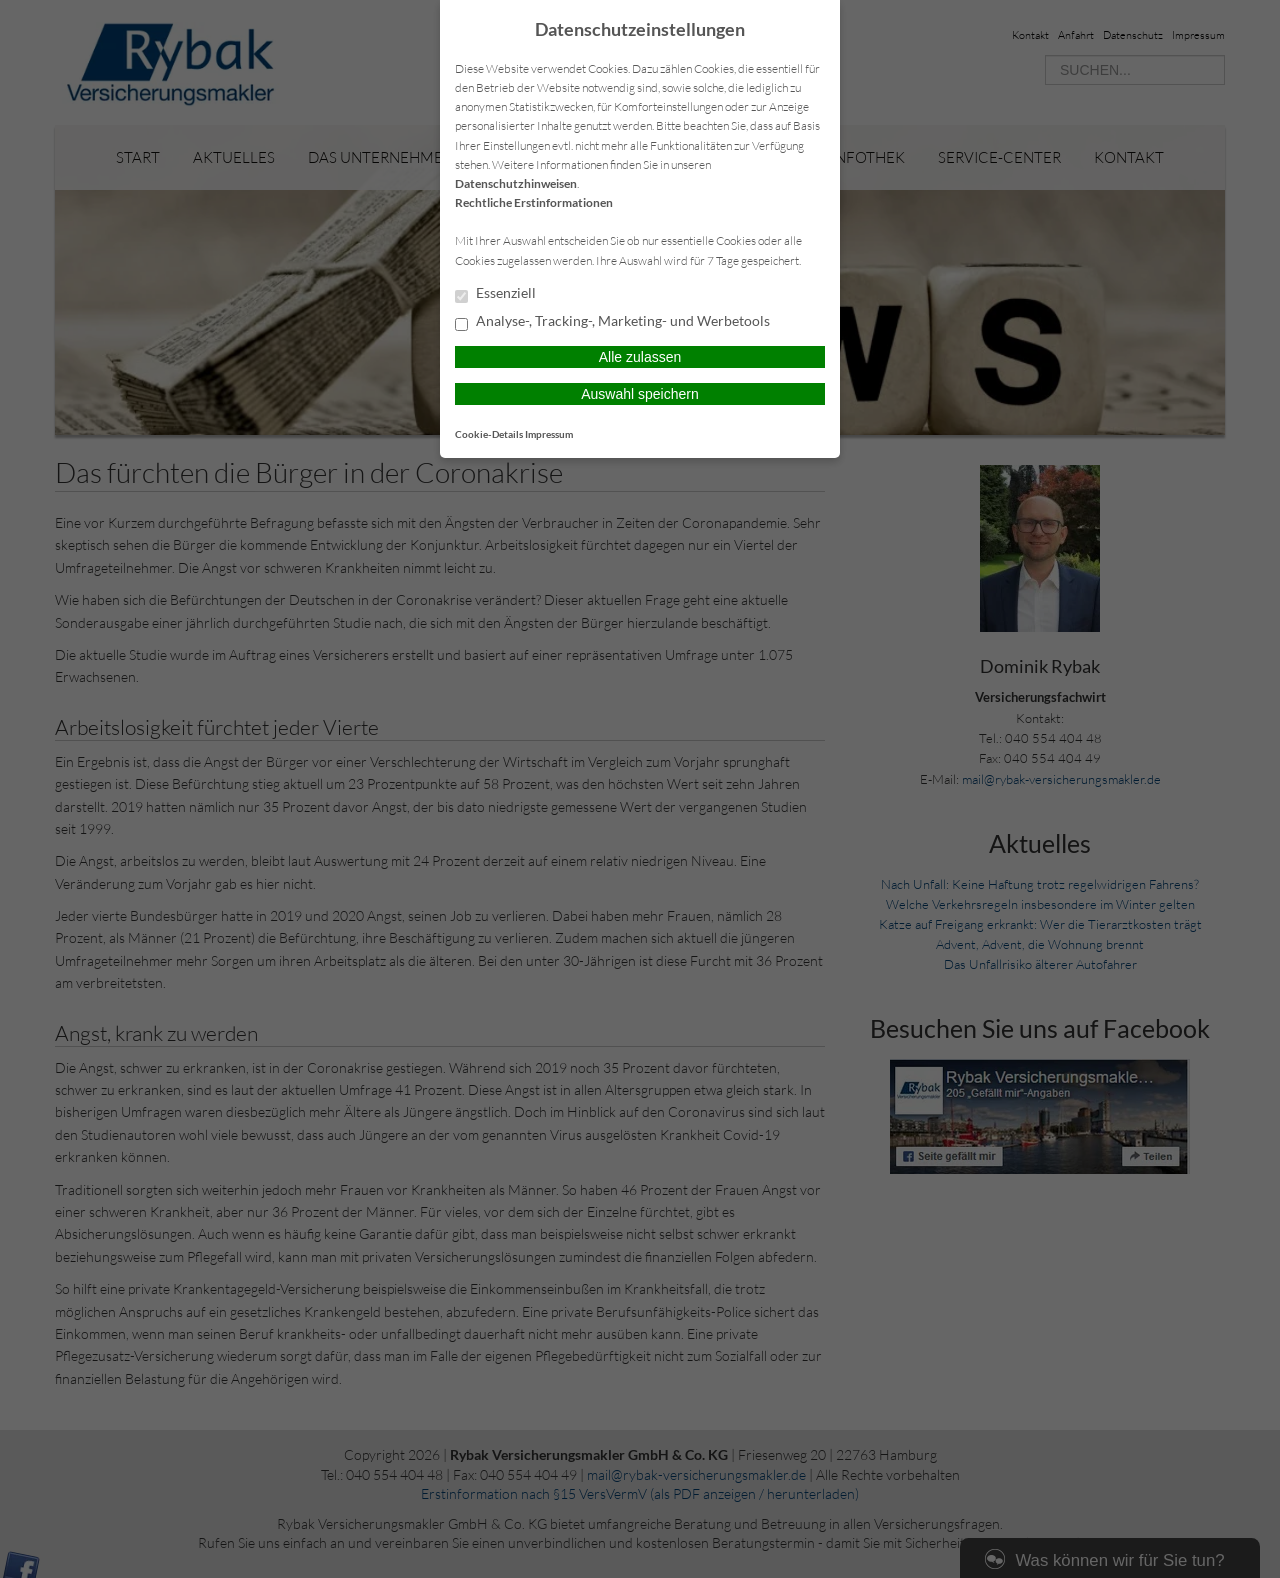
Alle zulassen (640, 357)
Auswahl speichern (640, 394)
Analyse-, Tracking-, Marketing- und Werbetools (612, 322)
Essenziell (495, 294)
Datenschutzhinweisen (516, 183)
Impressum (549, 434)
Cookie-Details (489, 434)
